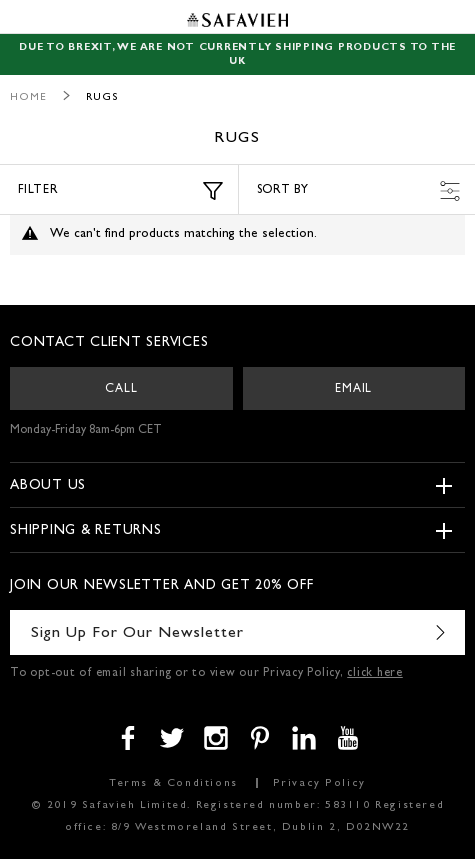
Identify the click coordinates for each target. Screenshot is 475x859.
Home (28, 97)
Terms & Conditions (173, 783)
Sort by (359, 191)
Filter (120, 191)
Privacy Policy (319, 783)
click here (375, 674)
